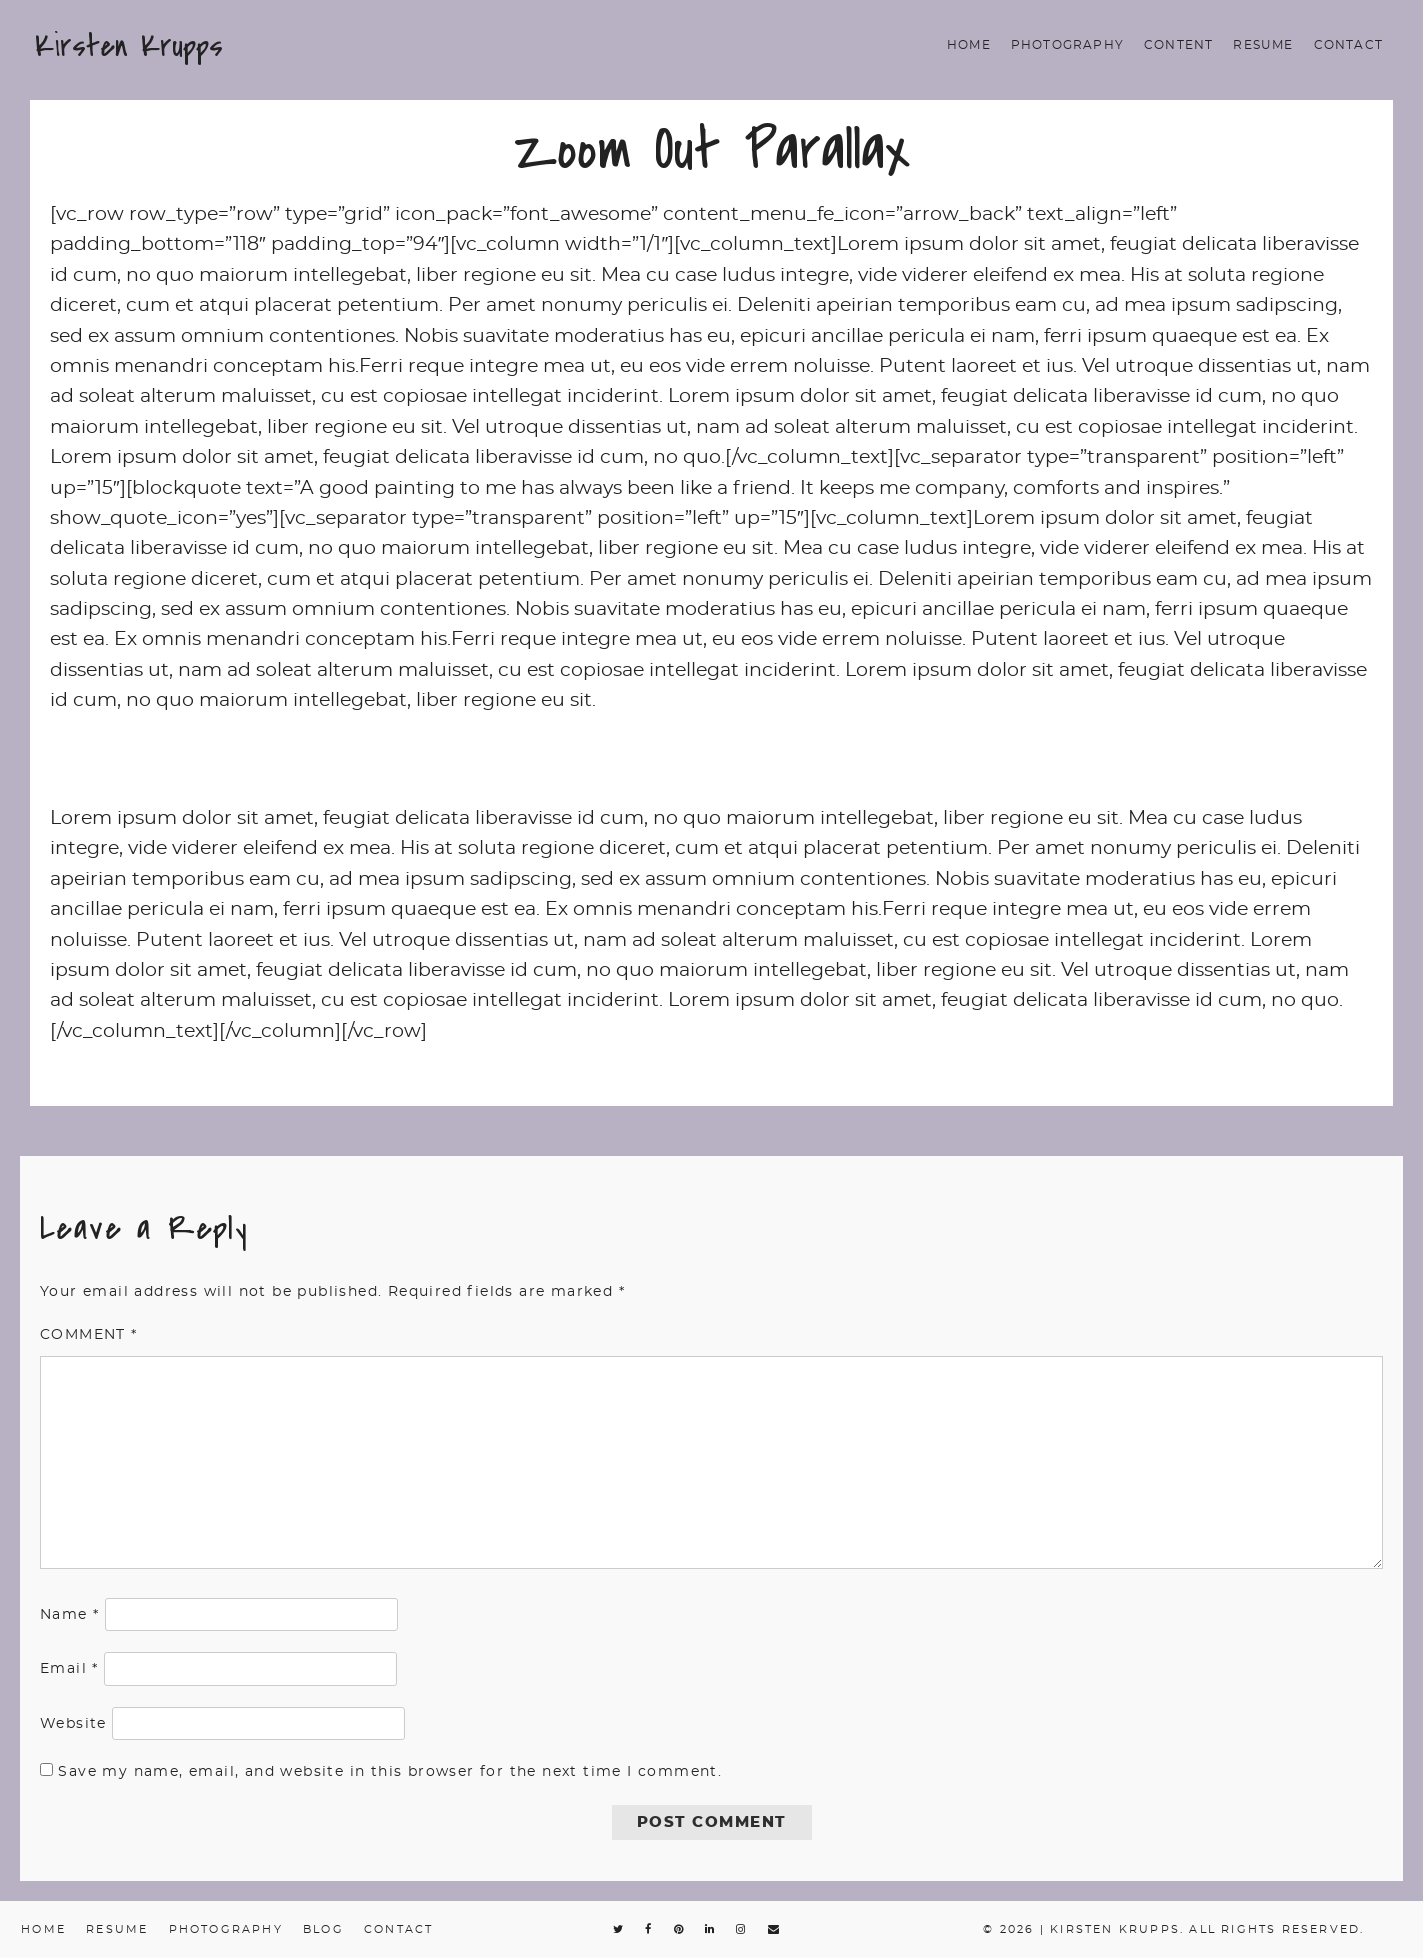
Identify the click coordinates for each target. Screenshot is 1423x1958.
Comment (89, 1335)
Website (73, 1724)
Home (969, 45)
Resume (1263, 45)
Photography (1067, 45)
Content (1178, 45)
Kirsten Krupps (129, 46)
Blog (323, 1929)
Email (69, 1669)
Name (69, 1615)
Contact (1348, 45)
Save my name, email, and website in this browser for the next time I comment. (390, 1772)
